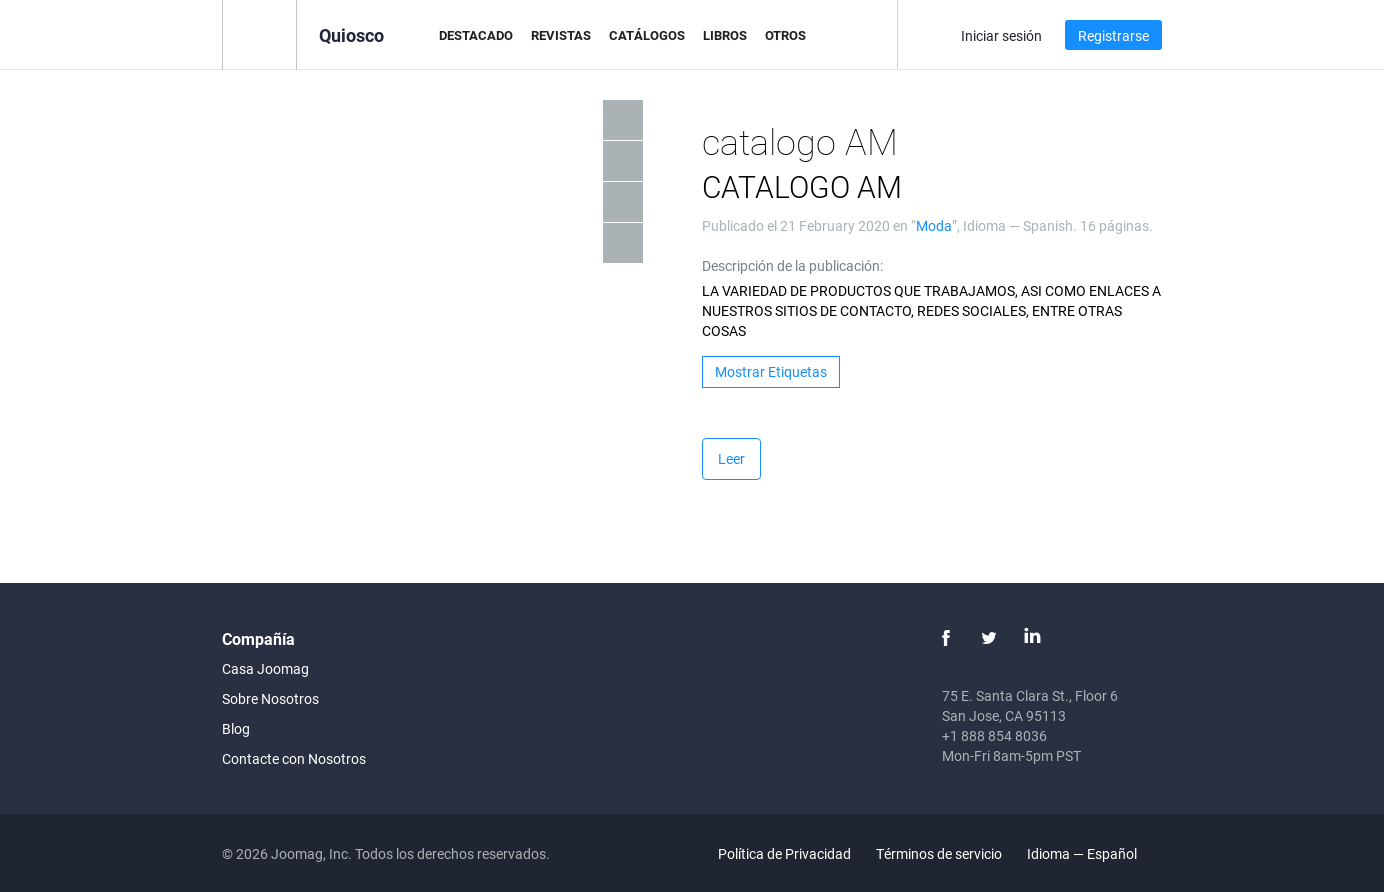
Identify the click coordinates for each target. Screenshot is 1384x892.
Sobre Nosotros (270, 698)
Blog (236, 728)
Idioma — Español (1093, 853)
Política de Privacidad (784, 853)
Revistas (561, 35)
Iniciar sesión (1001, 35)
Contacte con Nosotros (294, 758)
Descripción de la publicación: (792, 265)
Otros (785, 35)
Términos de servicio (939, 853)
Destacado (476, 35)
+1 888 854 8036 (994, 735)
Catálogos (647, 35)
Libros (725, 35)
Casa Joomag (265, 668)
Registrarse (1113, 35)
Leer (731, 458)
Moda (934, 225)
